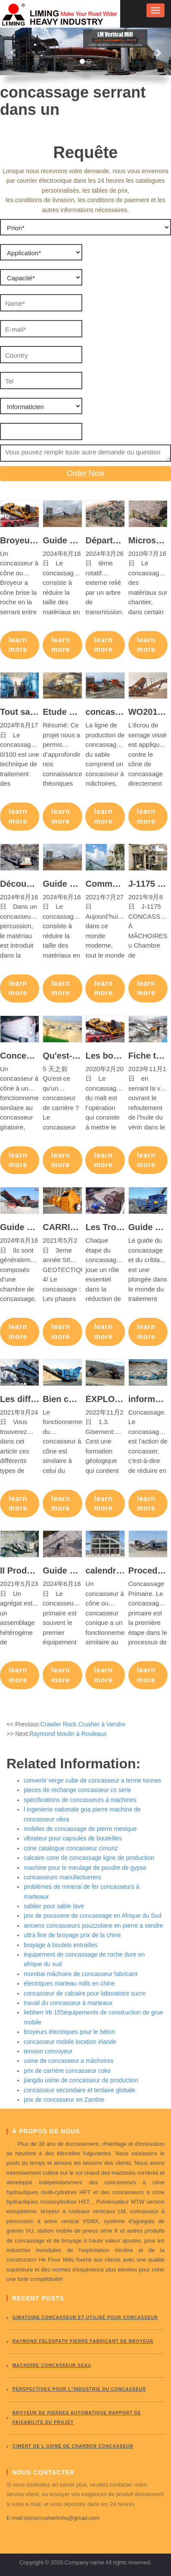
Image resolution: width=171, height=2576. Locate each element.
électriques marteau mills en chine (69, 1983)
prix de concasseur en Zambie (64, 2099)
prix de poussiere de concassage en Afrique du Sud (93, 1915)
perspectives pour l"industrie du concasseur (79, 2389)
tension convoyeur (48, 2051)
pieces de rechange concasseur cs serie (77, 1789)
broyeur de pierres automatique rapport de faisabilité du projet (76, 2418)
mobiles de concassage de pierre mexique (80, 1828)
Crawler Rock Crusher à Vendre (83, 1724)
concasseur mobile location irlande (70, 2041)
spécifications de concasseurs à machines (80, 1799)
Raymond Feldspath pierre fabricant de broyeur (82, 2341)
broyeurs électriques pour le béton (69, 2031)
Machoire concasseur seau (51, 2365)
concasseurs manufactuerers (62, 1877)
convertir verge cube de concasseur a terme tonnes (92, 1780)
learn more (18, 644)
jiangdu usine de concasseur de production (81, 2080)
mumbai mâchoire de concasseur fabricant (80, 1973)
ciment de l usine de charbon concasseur (73, 2446)
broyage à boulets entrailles (60, 1945)
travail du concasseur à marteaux (68, 2002)
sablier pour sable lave (54, 1906)
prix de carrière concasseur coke (67, 2070)
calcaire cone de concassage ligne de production (89, 1857)
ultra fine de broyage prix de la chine (72, 1935)
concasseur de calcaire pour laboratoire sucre (85, 1993)
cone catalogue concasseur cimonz (71, 1848)
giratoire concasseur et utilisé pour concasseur (85, 2317)
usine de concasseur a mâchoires (69, 2060)
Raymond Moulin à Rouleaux (68, 1733)
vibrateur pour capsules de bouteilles (73, 1838)
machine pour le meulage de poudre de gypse (85, 1867)
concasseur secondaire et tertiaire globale (79, 2090)
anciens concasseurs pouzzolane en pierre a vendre (93, 1925)
